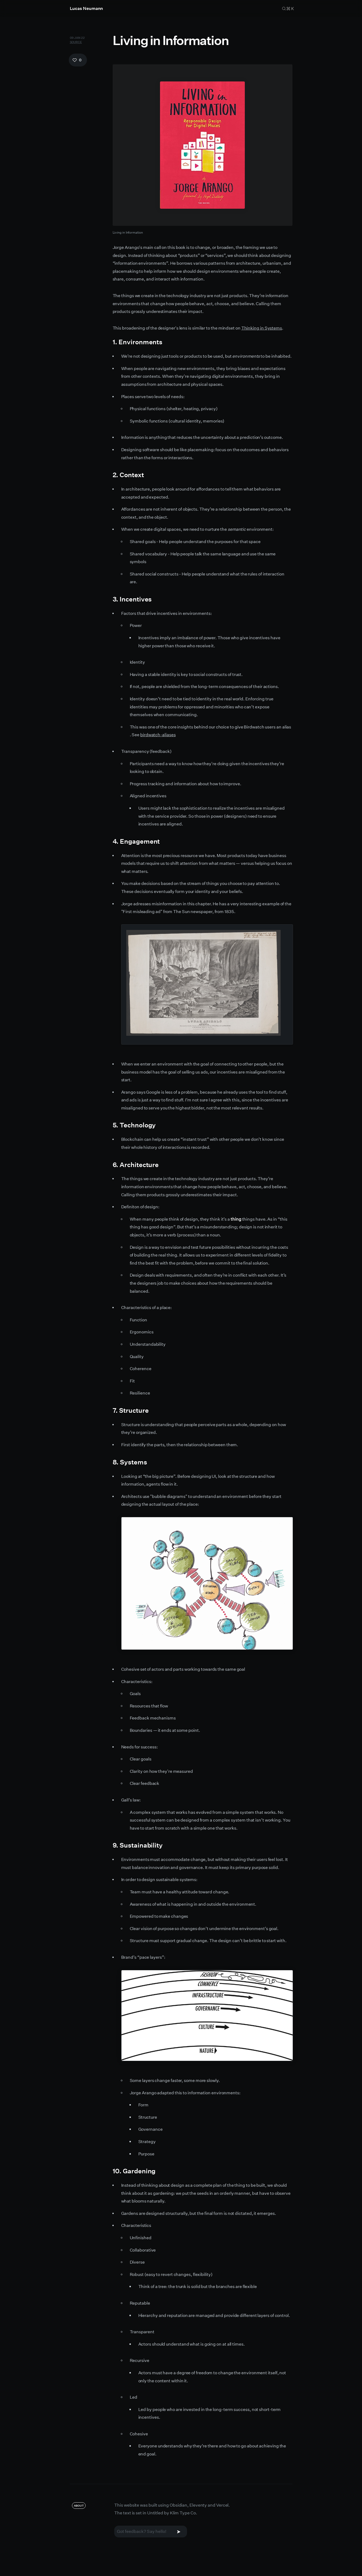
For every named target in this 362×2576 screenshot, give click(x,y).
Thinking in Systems (261, 328)
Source (76, 41)
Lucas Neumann (86, 8)
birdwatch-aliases (158, 734)
